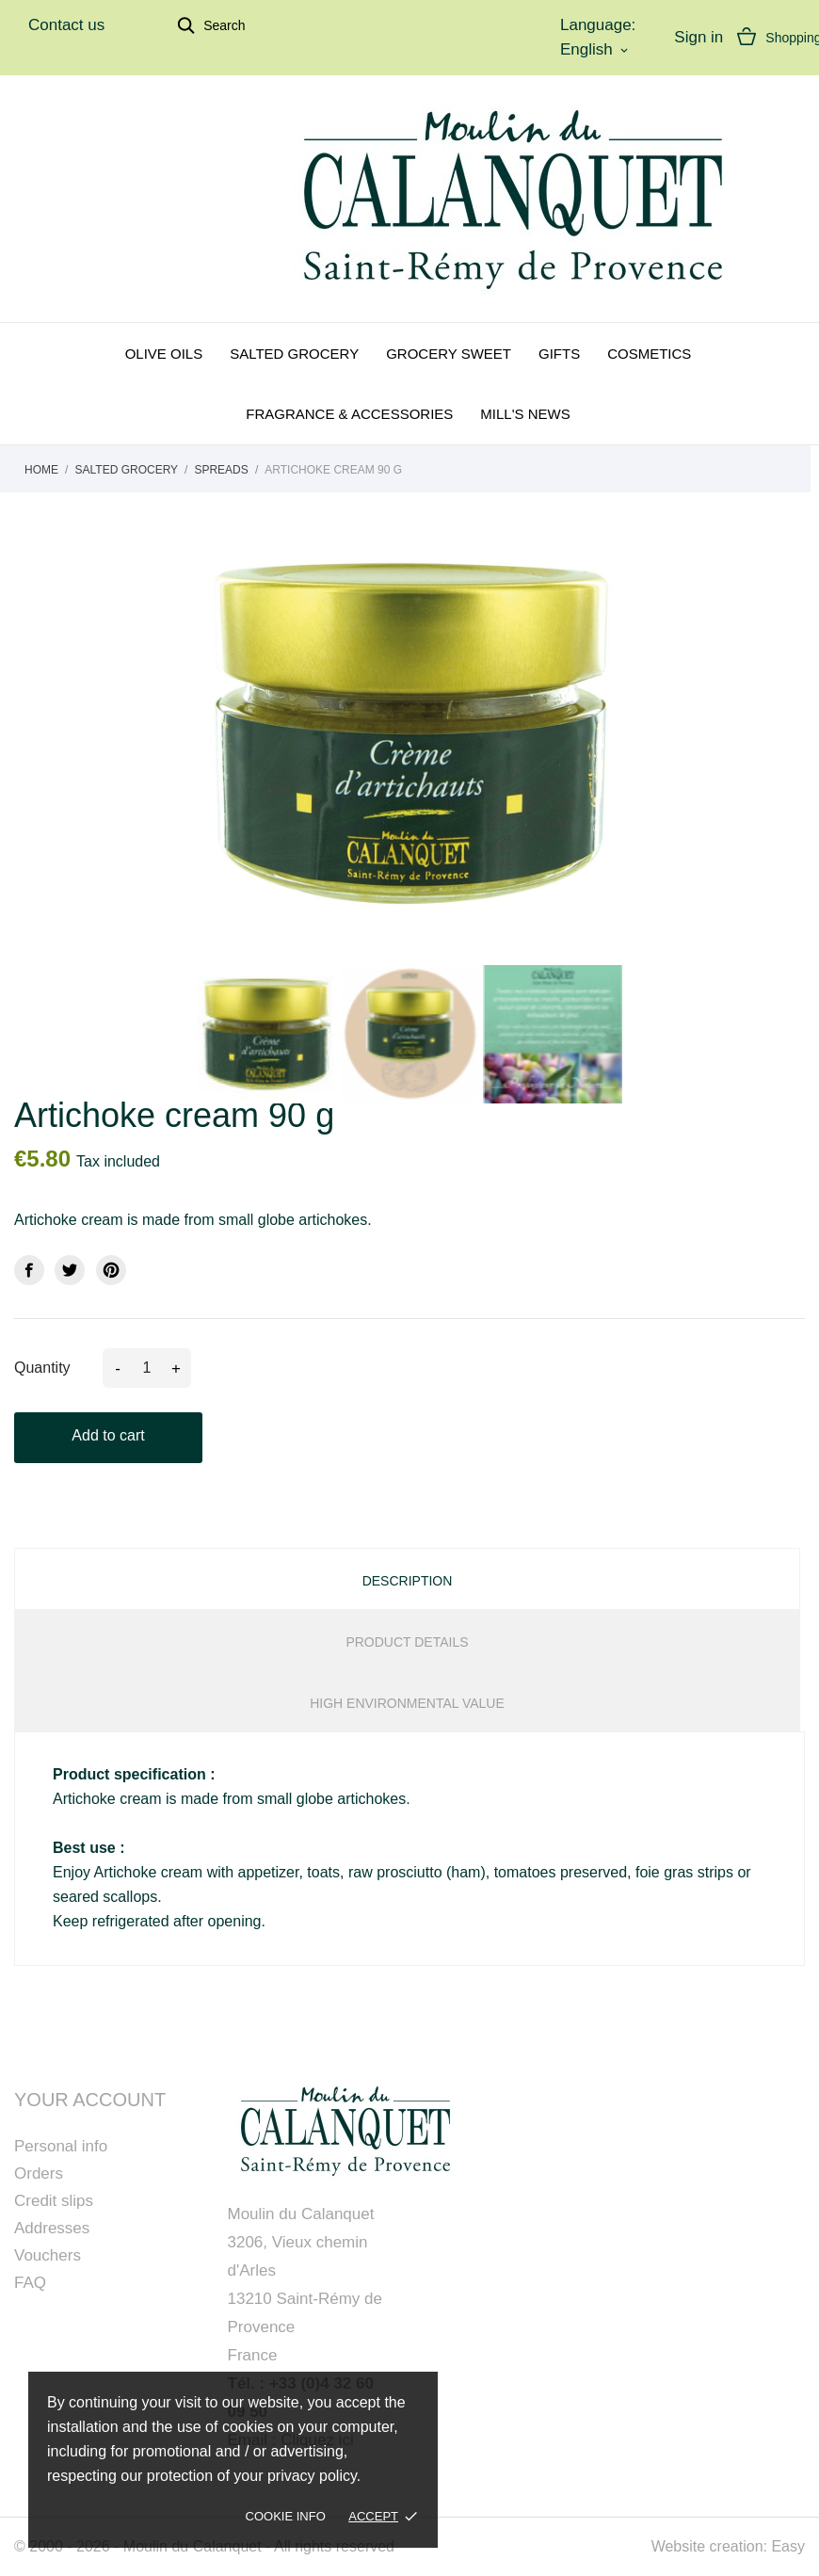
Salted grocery (294, 354)
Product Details (406, 1642)
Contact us (66, 25)
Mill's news (525, 414)
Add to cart (108, 1435)
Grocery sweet (448, 354)
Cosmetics (649, 354)
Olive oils (164, 354)
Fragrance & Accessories (349, 414)
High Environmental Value (407, 1703)
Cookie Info (286, 2516)
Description (407, 1580)
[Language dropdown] (596, 50)
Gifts (559, 354)
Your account (90, 2099)
